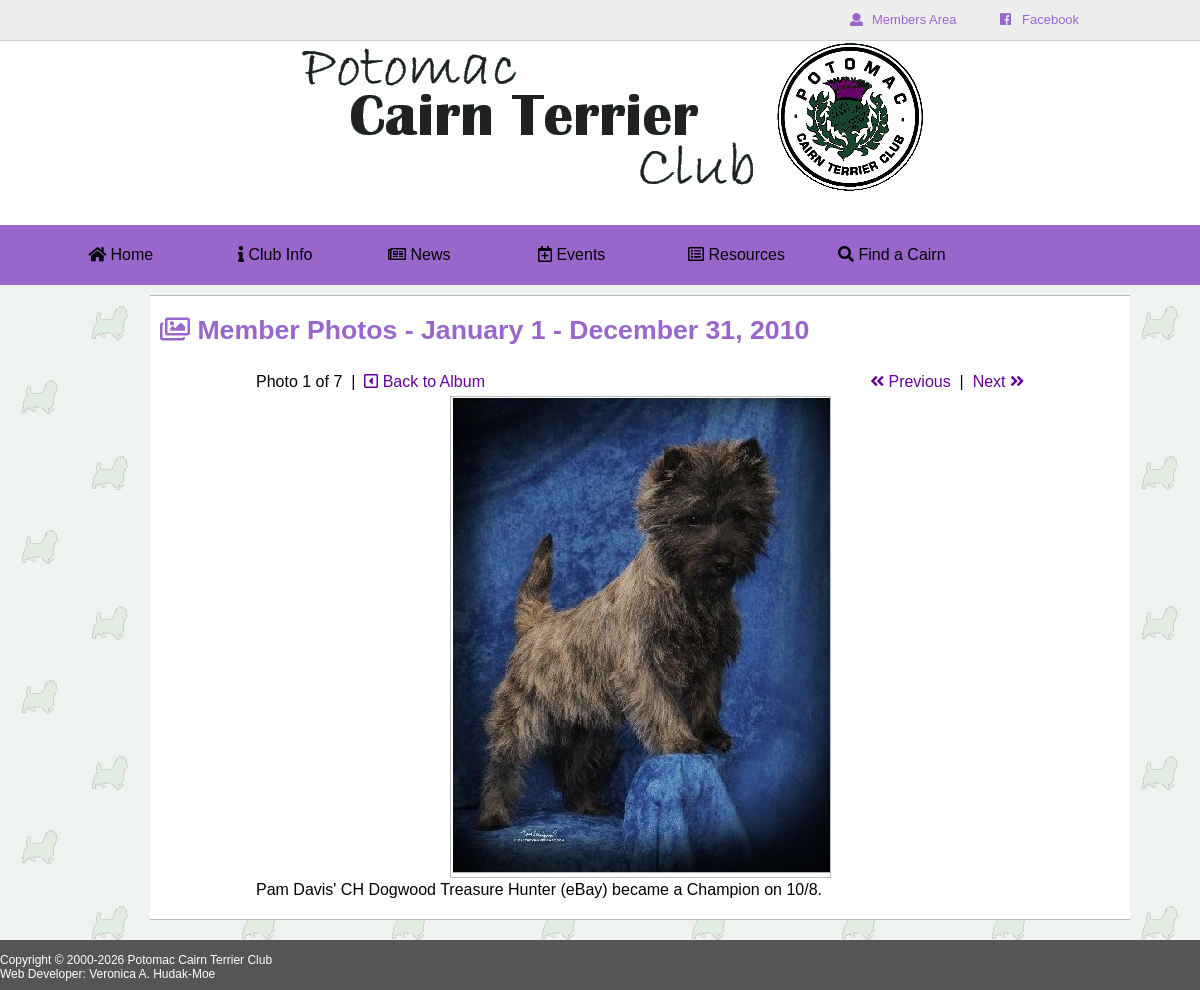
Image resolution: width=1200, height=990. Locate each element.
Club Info (275, 254)
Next (998, 381)
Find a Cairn (892, 254)
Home (120, 254)
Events (571, 254)
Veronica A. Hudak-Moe (152, 974)
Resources (736, 254)
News (419, 254)
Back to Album (424, 381)
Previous (910, 381)
